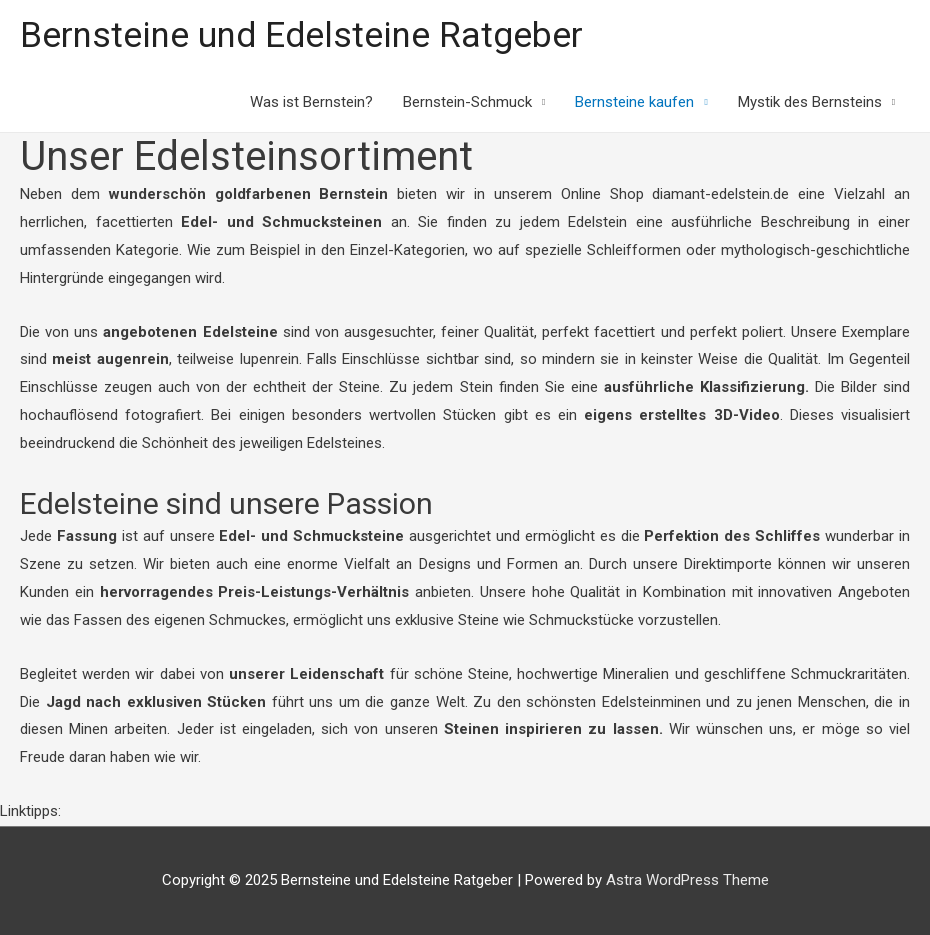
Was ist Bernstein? (311, 102)
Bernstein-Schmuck (467, 102)
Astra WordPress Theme (687, 880)
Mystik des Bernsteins (810, 102)
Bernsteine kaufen (634, 102)
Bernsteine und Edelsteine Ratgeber (301, 35)
